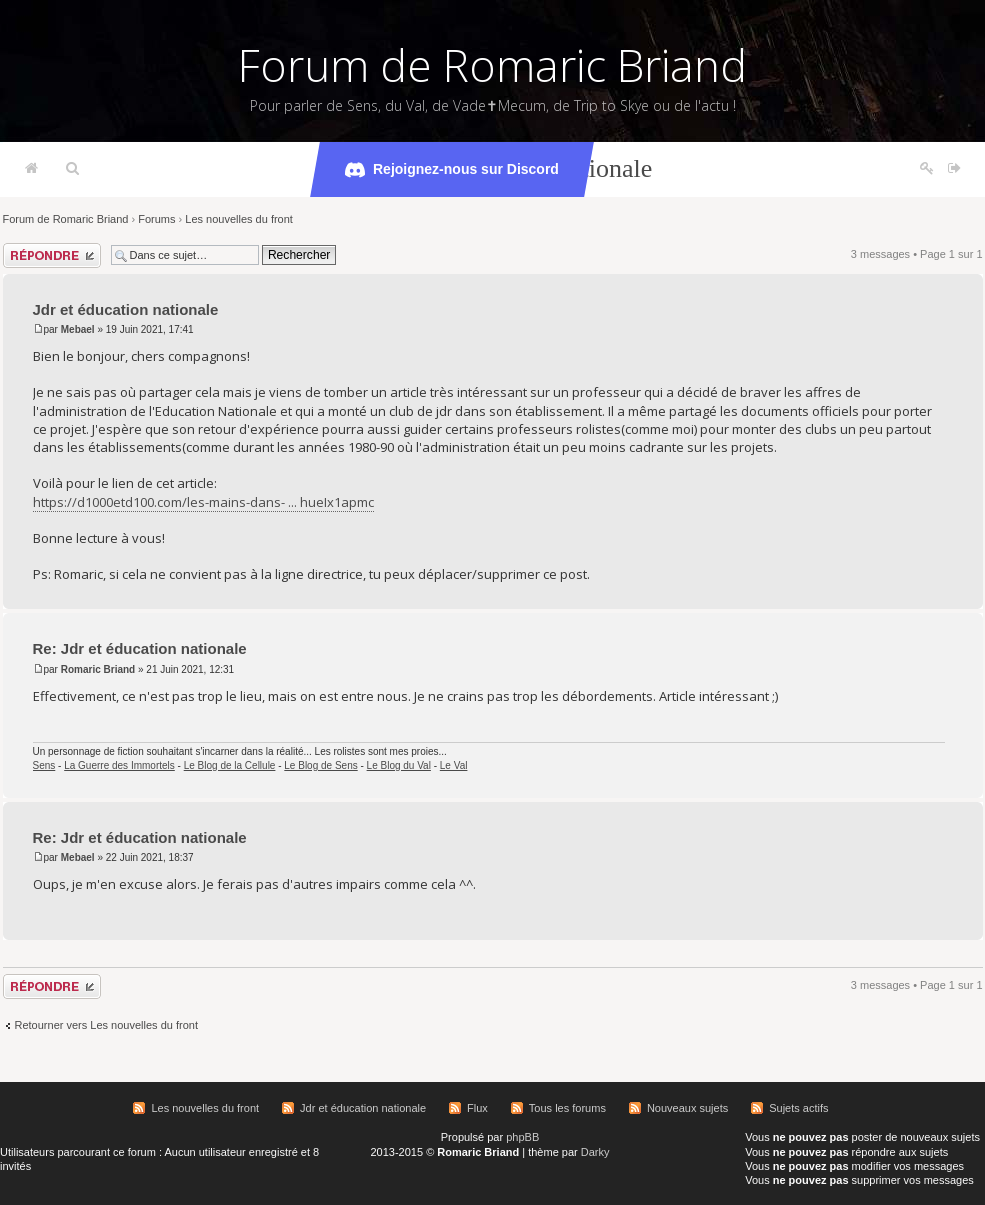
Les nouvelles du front (239, 219)
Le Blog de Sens (320, 765)
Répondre (52, 255)
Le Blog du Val (399, 765)
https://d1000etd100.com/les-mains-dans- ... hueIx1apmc (203, 502)
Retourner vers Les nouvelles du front (106, 1025)
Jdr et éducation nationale (126, 309)
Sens (44, 765)
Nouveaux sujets (687, 1108)
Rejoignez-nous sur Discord (452, 170)
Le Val (454, 765)
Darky (595, 1152)
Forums (156, 219)
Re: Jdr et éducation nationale (140, 648)
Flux (477, 1108)
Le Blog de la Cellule (230, 765)
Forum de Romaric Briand (492, 65)
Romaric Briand (98, 669)
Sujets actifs (798, 1108)
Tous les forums (567, 1108)
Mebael (78, 329)
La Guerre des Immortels (119, 765)
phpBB (522, 1137)
